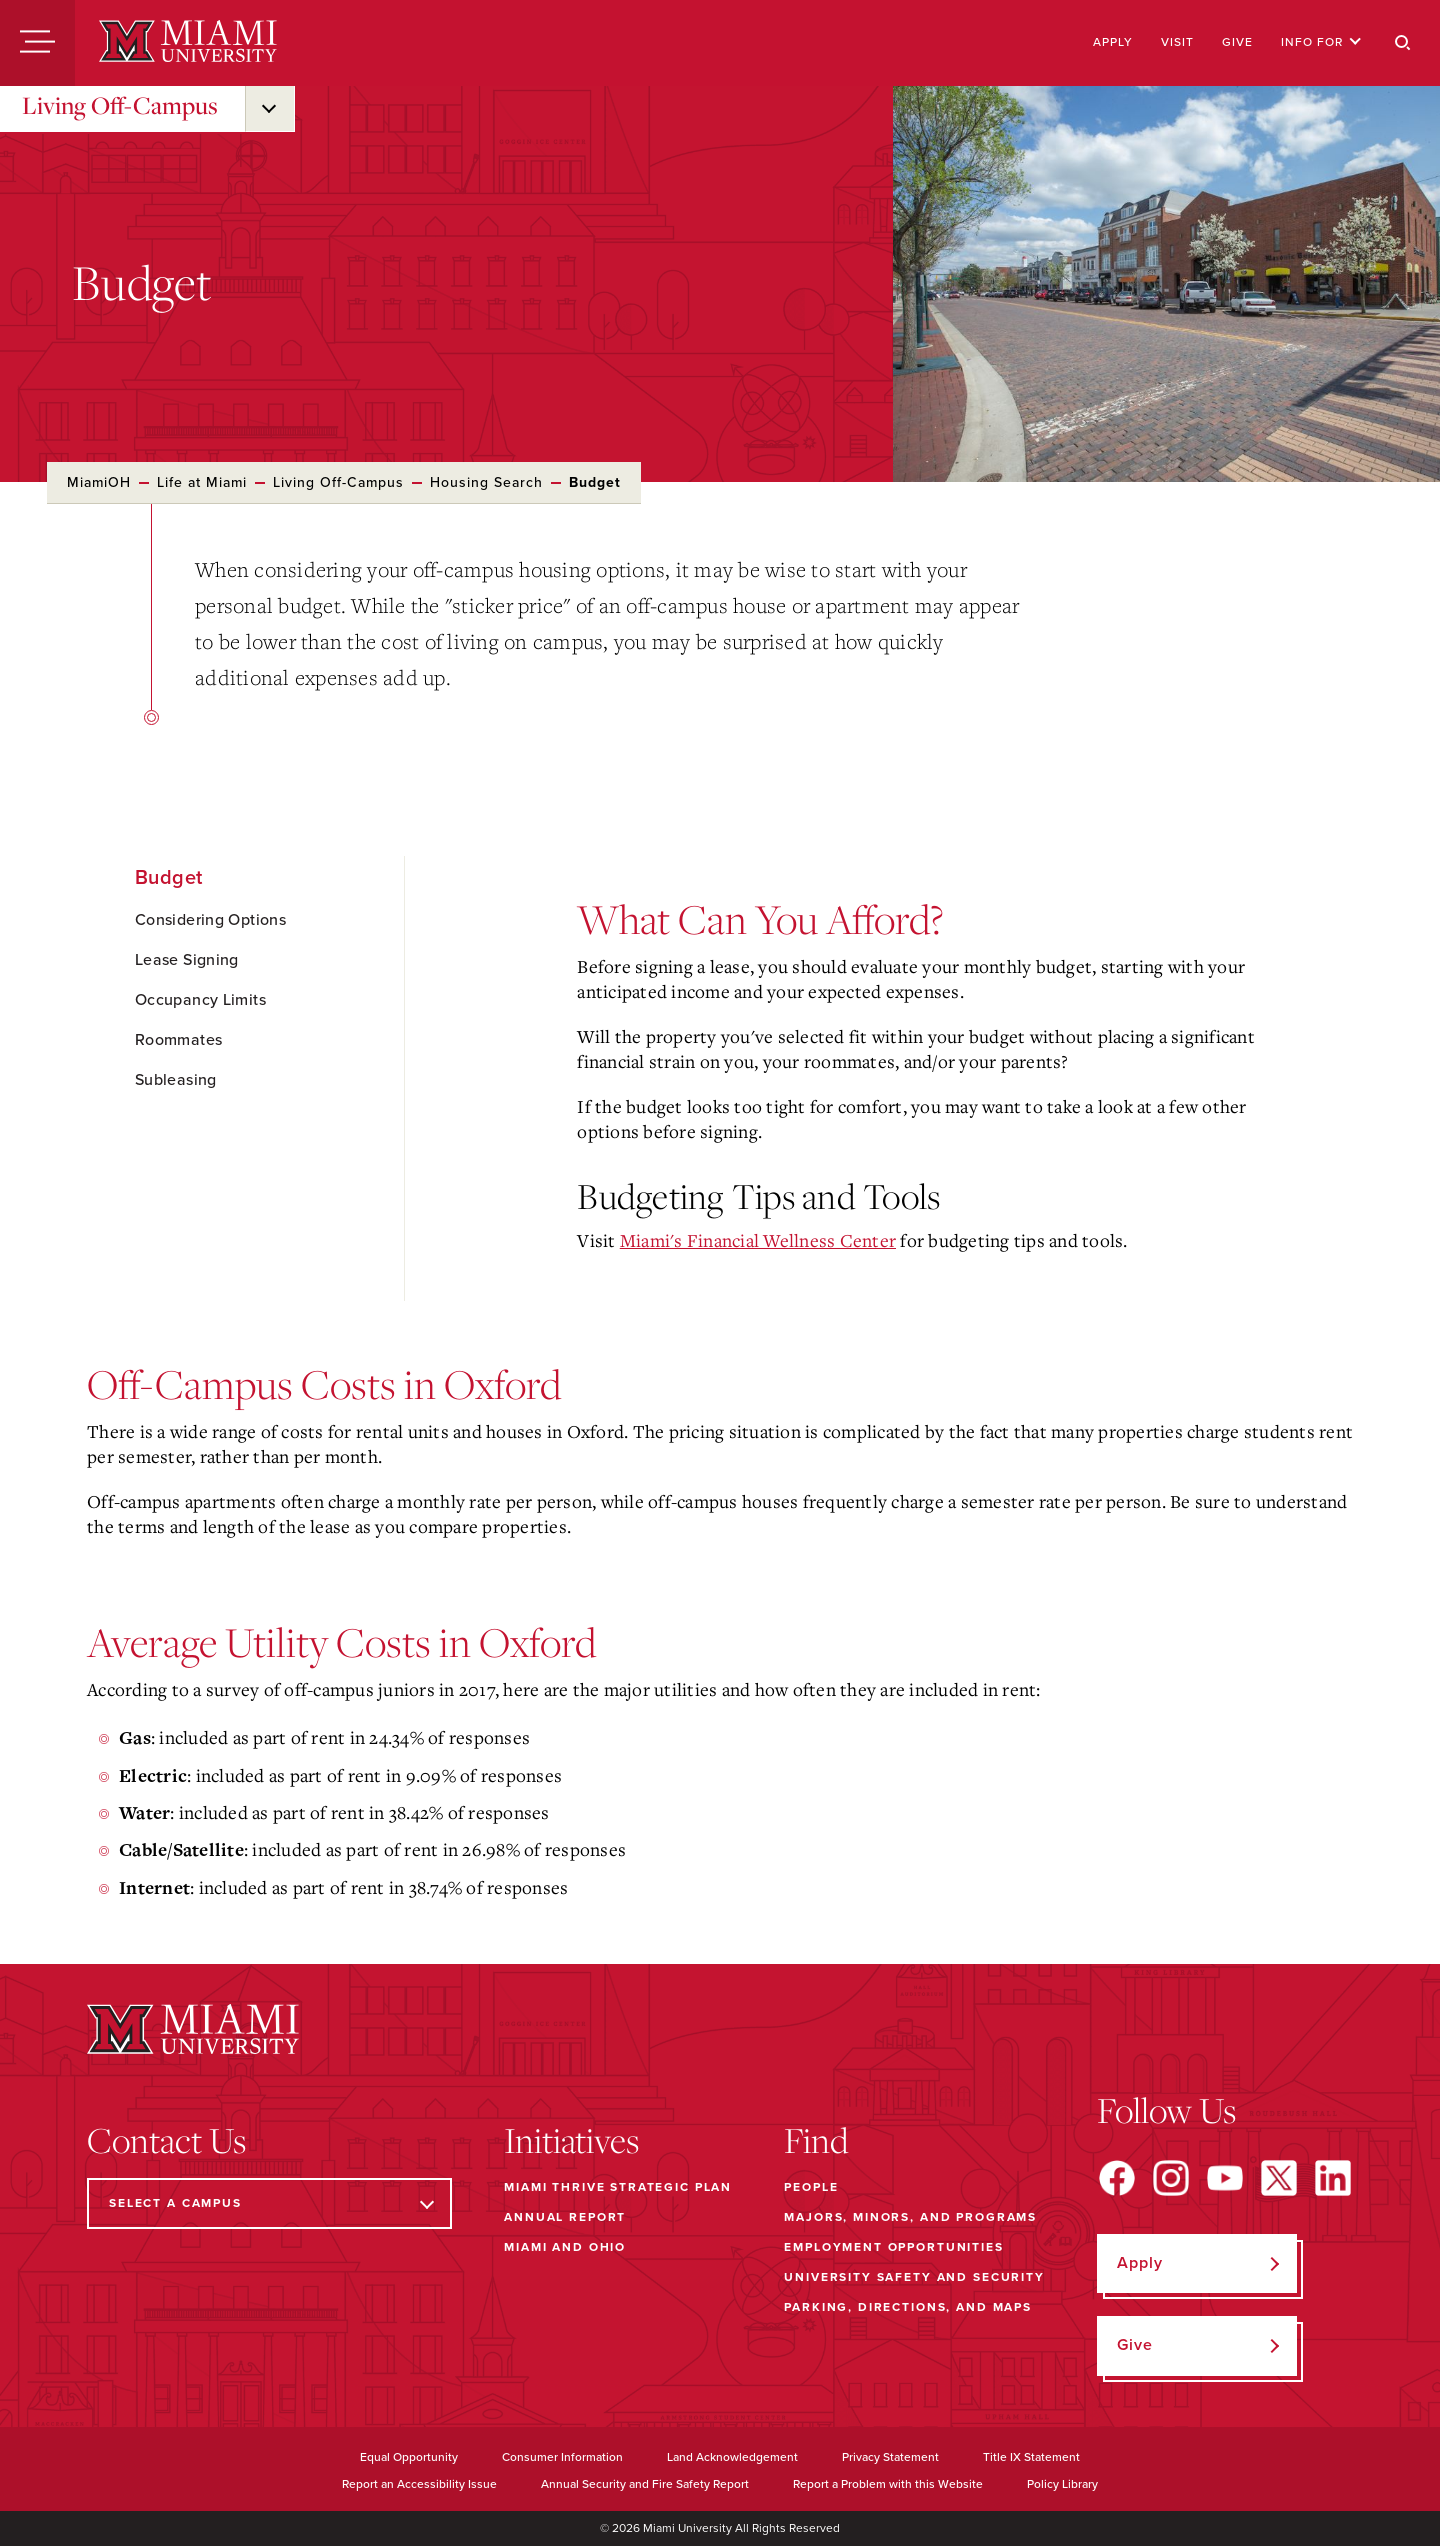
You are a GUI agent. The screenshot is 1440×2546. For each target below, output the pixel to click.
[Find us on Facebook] (1117, 2178)
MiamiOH (99, 482)
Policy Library (1062, 2484)
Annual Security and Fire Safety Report (645, 2484)
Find (816, 2140)
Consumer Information (562, 2457)
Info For (1321, 42)
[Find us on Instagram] (1171, 2178)
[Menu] (37, 43)
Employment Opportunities (893, 2247)
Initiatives (571, 2140)
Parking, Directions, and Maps (908, 2307)
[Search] (1403, 43)
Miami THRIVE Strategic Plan (618, 2187)
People (811, 2187)
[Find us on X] (1279, 2178)
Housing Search (486, 482)
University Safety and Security (914, 2277)
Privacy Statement (890, 2457)
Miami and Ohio (565, 2247)
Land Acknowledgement (732, 2457)
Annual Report (565, 2217)
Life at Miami (202, 482)
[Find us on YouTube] (1225, 2178)
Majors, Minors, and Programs (910, 2217)
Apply (1113, 42)
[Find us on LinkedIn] (1333, 2178)
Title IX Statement (1031, 2457)
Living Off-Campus (120, 105)
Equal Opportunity (409, 2457)
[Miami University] (188, 43)
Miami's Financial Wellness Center (758, 1240)
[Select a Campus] (269, 2203)
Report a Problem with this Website (888, 2484)
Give (1237, 42)
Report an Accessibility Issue (419, 2484)
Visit (1177, 42)
